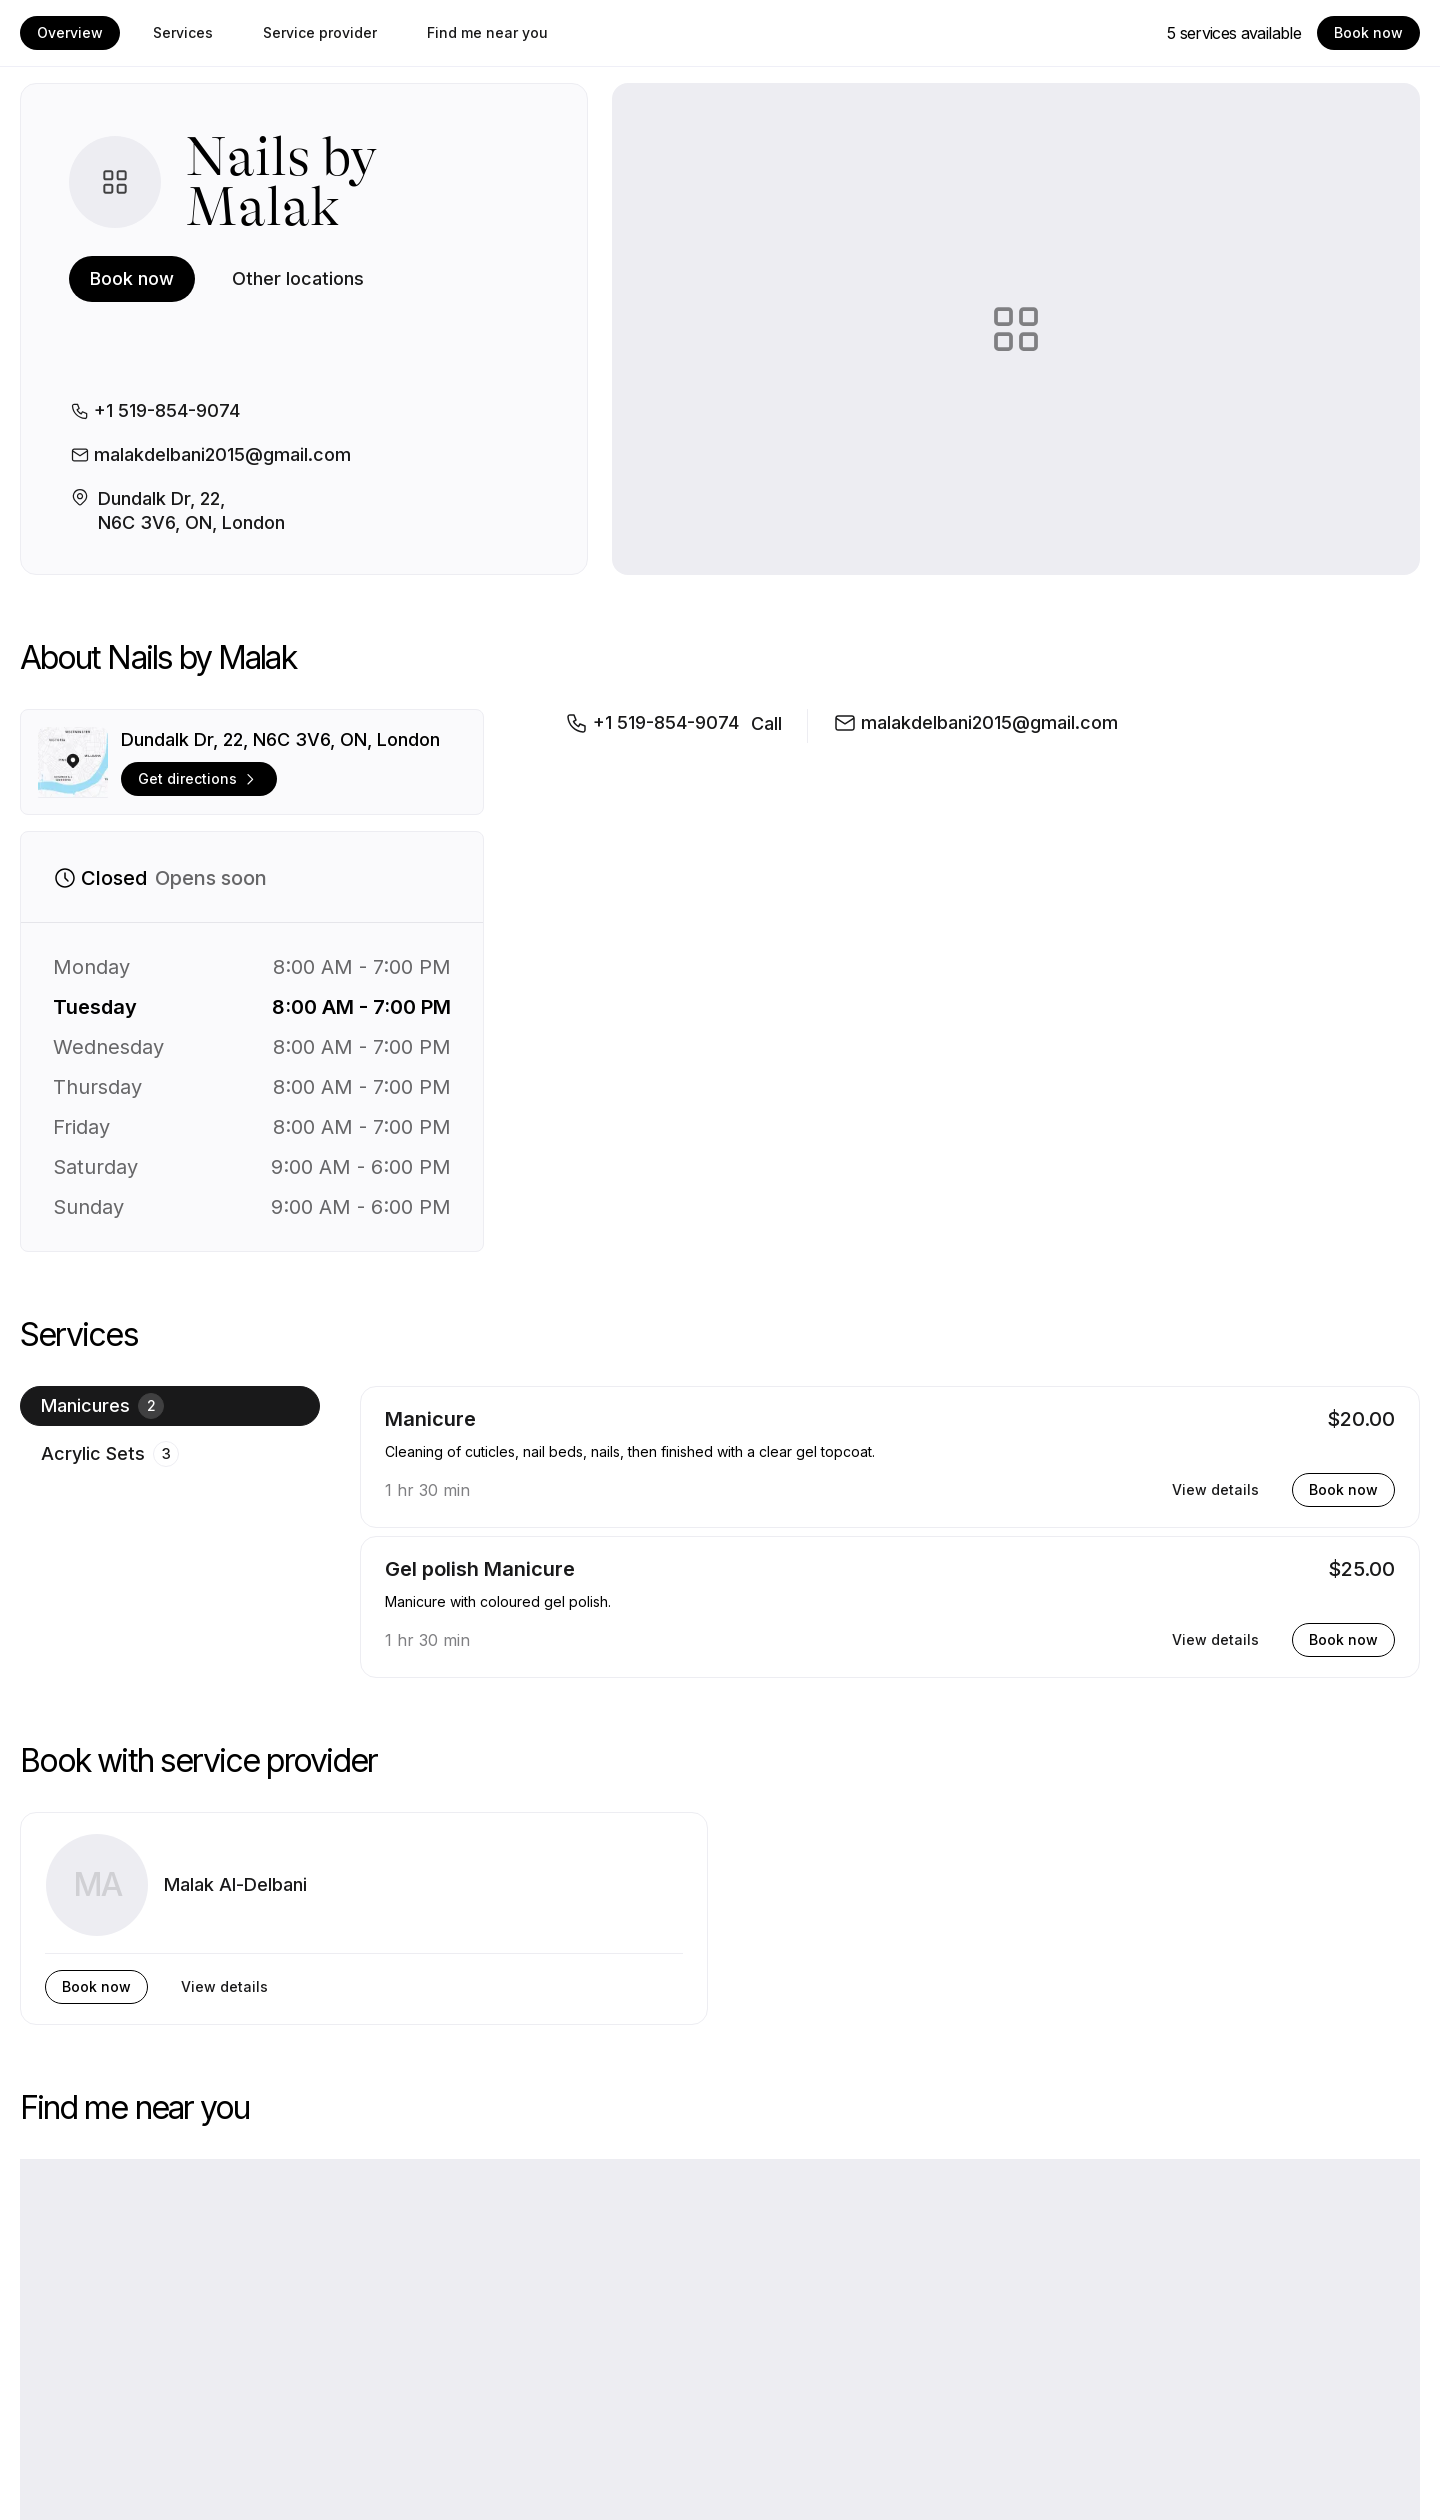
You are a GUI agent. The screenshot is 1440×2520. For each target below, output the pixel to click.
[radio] (170, 1406)
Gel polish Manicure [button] (480, 1569)
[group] (170, 1532)
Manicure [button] (430, 1419)
